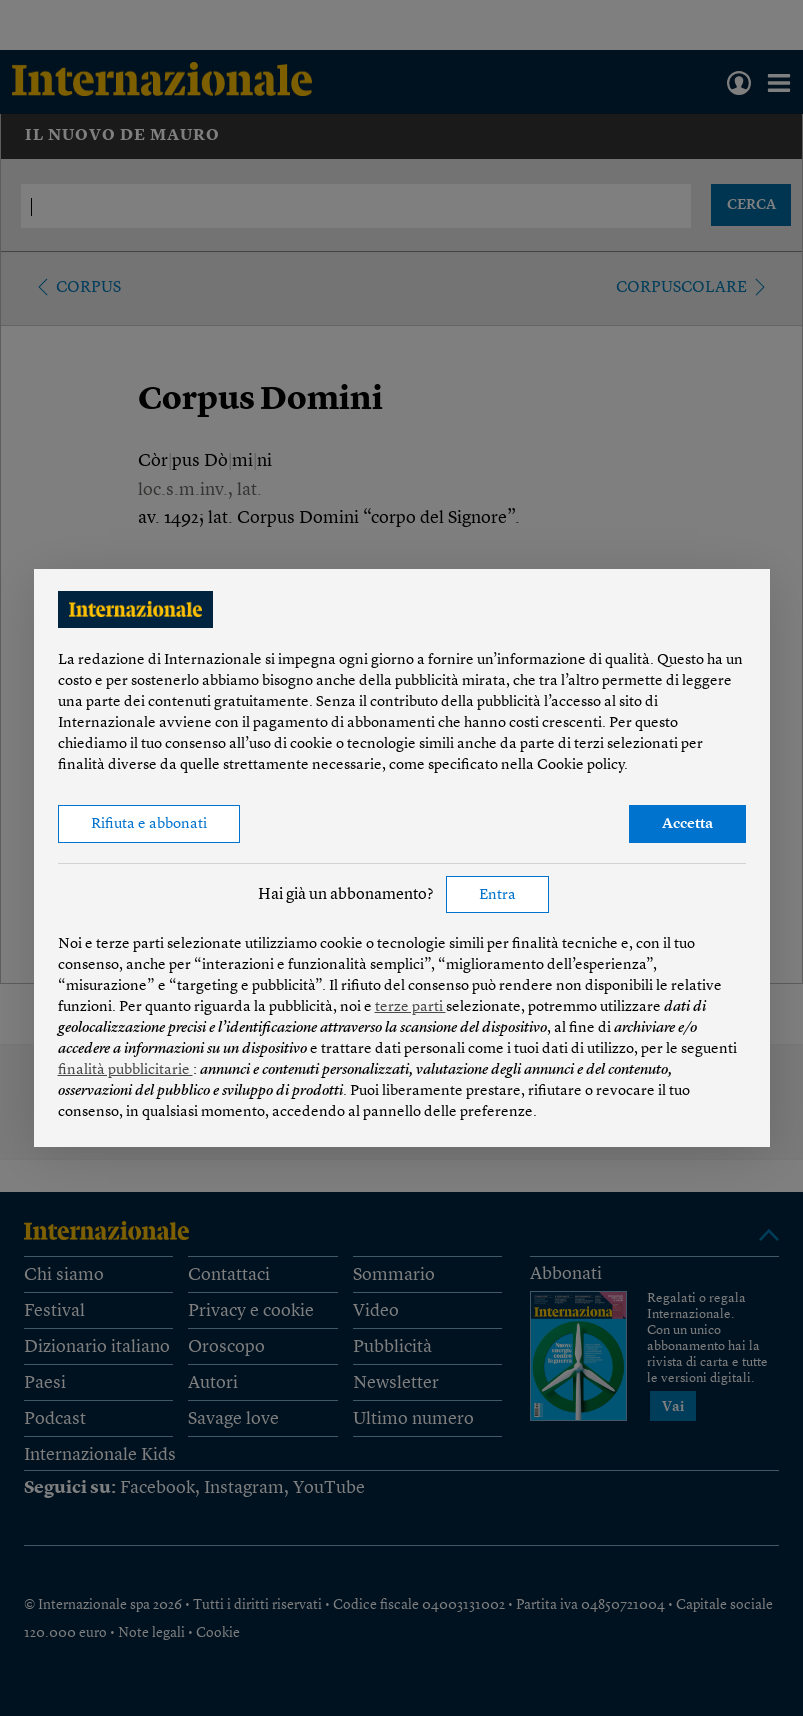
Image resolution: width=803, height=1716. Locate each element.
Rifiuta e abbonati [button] (149, 824)
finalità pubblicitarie (125, 1070)
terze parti (410, 1007)
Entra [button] (497, 895)
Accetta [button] (687, 824)
